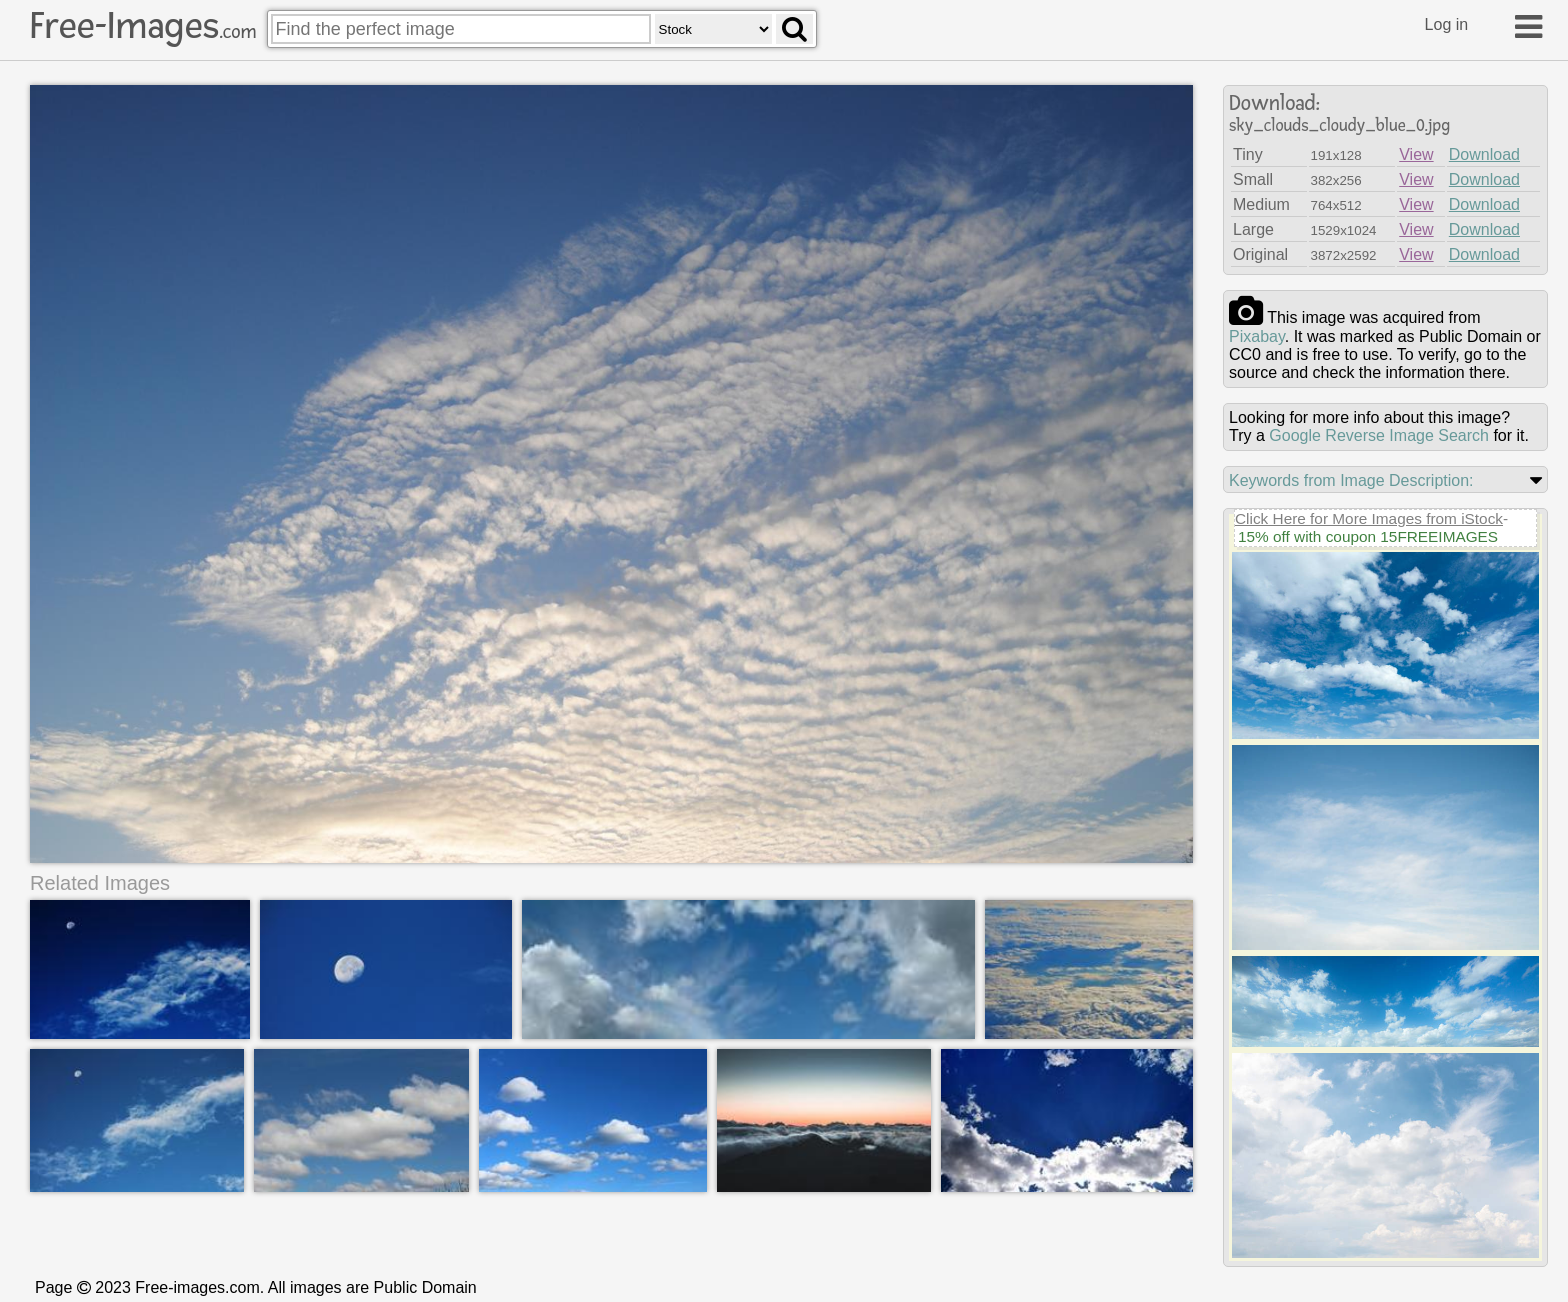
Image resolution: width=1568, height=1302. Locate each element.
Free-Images (143, 26)
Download (1484, 154)
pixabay (1257, 336)
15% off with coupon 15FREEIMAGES (1368, 536)
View (1416, 154)
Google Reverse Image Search (1379, 435)
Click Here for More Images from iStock (1369, 518)
